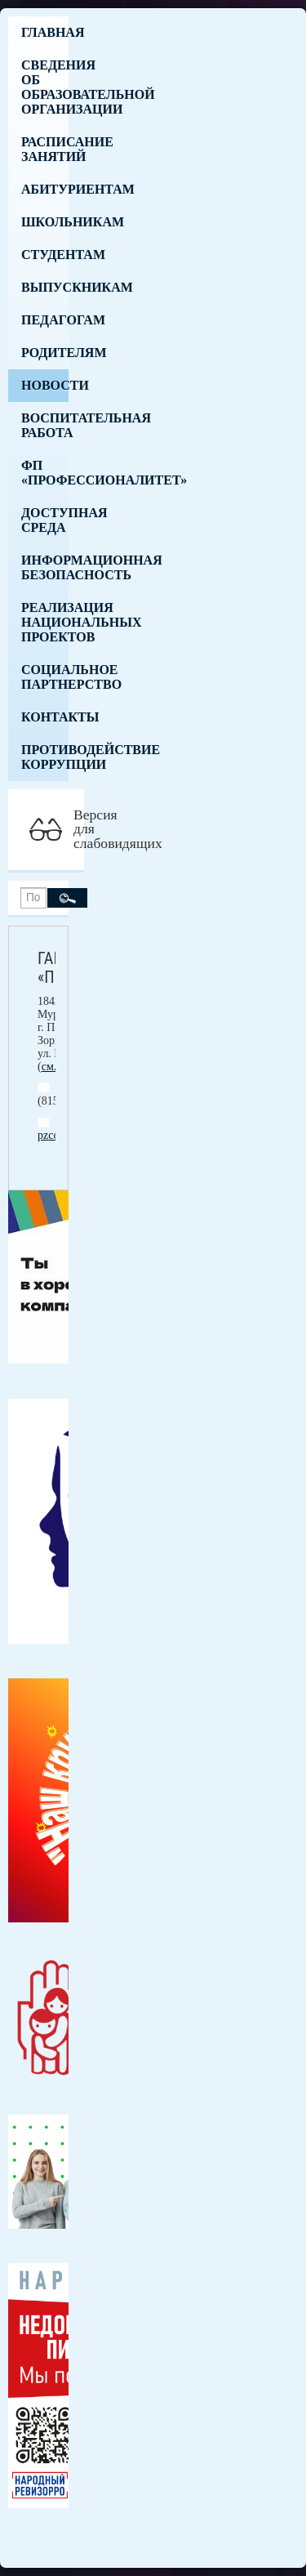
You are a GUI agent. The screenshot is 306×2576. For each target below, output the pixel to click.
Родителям (45, 352)
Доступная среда (45, 520)
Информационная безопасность (45, 567)
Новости (45, 385)
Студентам (45, 254)
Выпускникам (45, 287)
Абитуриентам (45, 189)
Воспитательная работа (45, 425)
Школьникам (45, 222)
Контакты (45, 717)
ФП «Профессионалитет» (45, 472)
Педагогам (45, 320)
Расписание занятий (45, 149)
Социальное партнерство (45, 677)
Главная (45, 32)
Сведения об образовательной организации (45, 87)
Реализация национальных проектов (45, 622)
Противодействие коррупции (45, 757)
